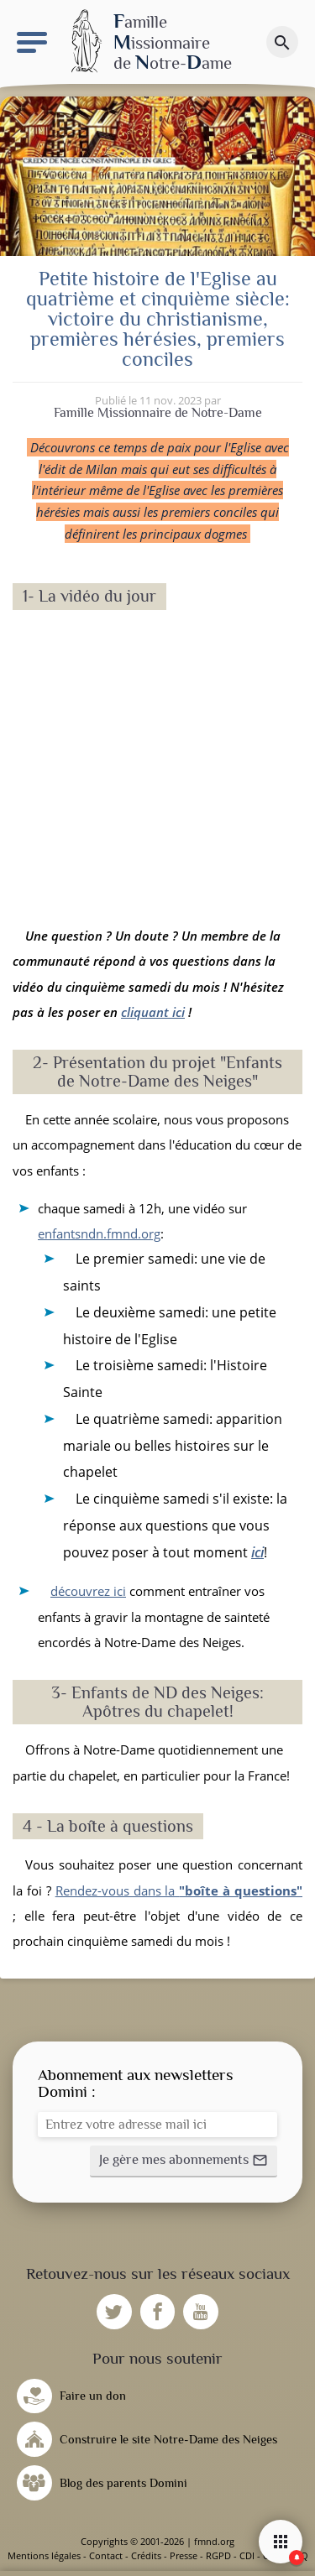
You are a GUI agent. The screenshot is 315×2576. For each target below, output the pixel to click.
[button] (183, 2161)
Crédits (146, 2555)
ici (257, 1552)
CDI (247, 2555)
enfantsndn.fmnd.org (99, 1233)
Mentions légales (44, 2555)
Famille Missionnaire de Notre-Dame (158, 412)
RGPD (218, 2555)
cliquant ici (153, 1012)
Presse (183, 2555)
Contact (106, 2555)
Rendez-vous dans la (178, 1890)
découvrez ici (88, 1591)
